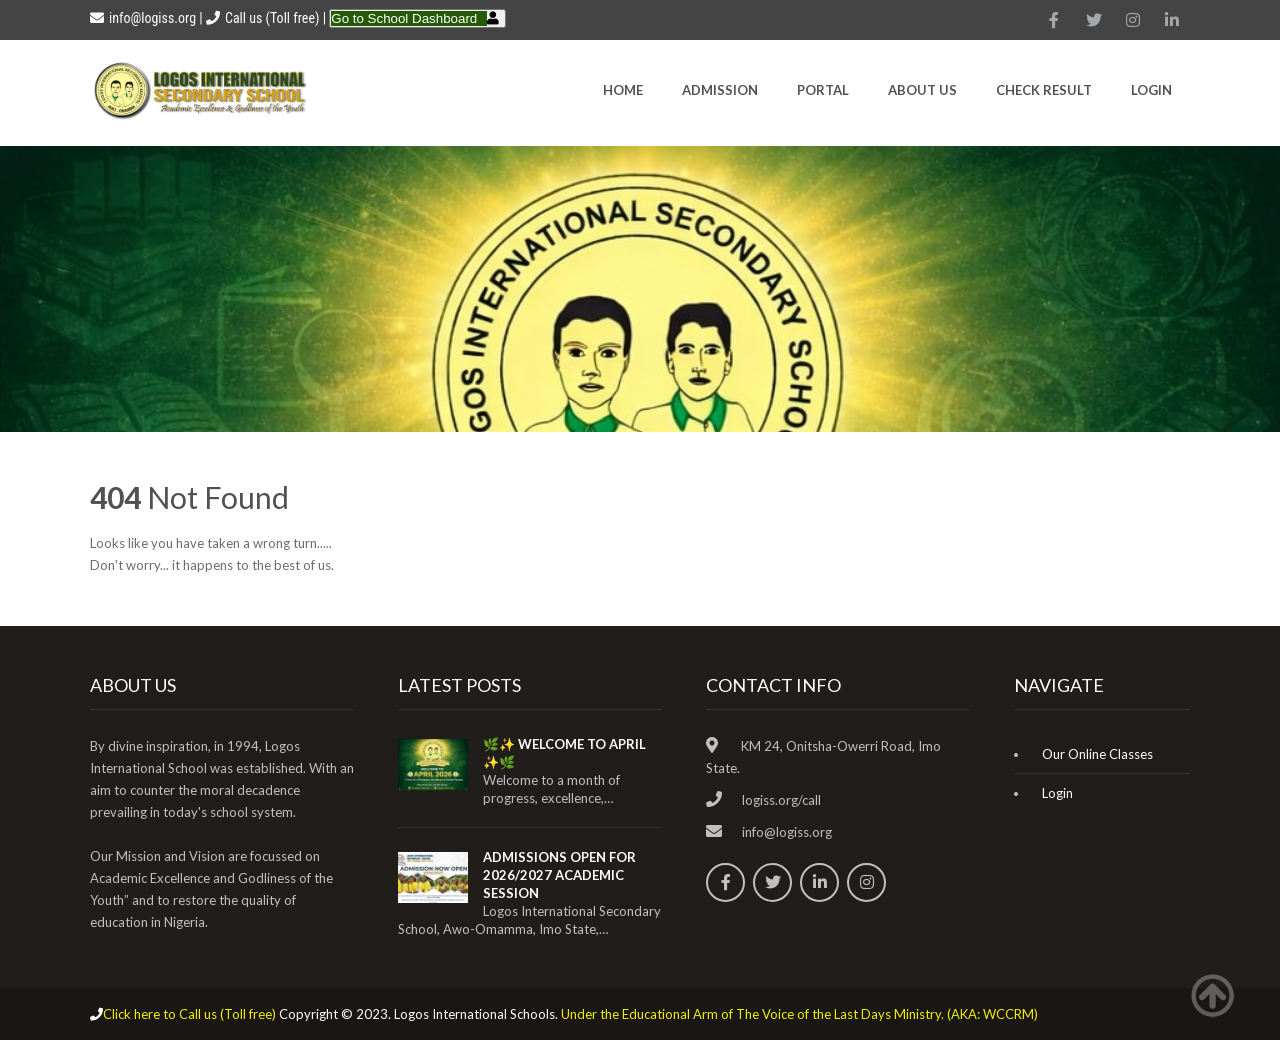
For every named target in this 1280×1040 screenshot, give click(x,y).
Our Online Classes (1097, 754)
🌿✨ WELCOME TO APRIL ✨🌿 (564, 753)
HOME (623, 90)
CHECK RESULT (1044, 90)
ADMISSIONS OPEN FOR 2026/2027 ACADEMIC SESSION (559, 875)
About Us (922, 90)
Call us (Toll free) (272, 18)
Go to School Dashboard (404, 18)
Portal (823, 90)
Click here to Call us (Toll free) (189, 1014)
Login (1151, 90)
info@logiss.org (143, 18)
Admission (720, 90)
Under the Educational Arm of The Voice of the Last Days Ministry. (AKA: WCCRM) (799, 1014)
